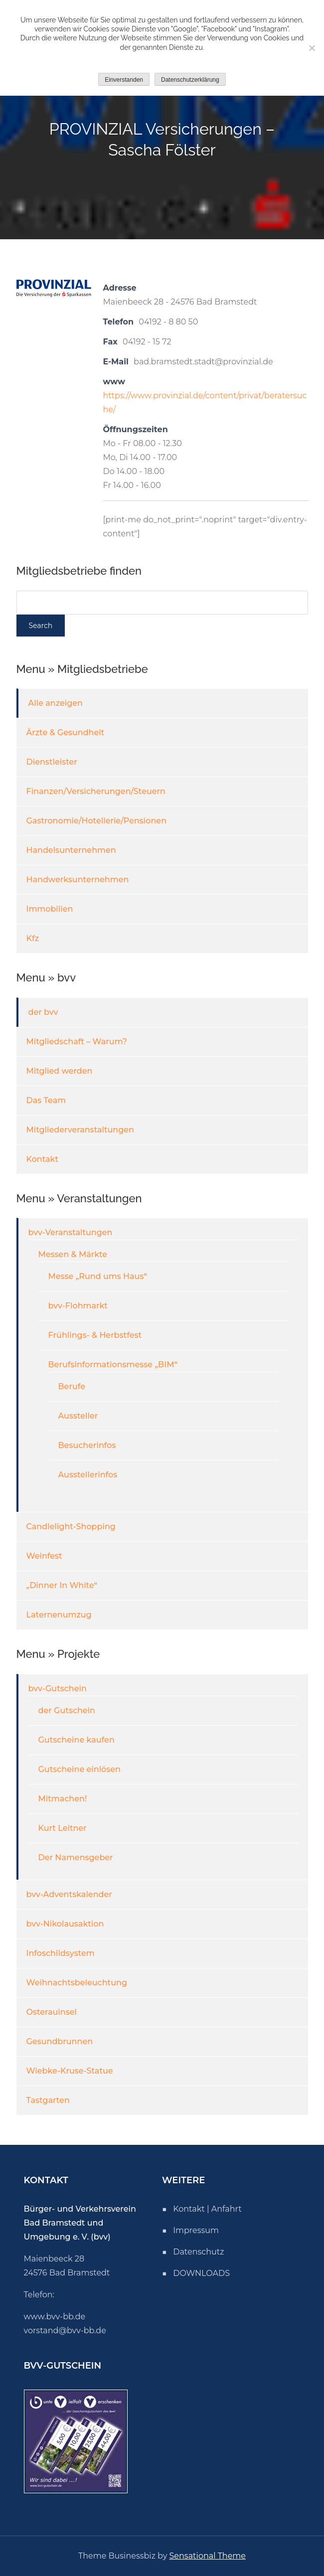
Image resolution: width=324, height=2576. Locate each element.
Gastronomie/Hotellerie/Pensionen (96, 820)
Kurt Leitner (62, 1828)
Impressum (196, 2230)
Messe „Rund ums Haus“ (98, 1276)
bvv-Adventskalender (69, 1894)
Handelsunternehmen (71, 850)
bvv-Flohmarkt (78, 1305)
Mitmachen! (62, 1798)
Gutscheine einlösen (79, 1769)
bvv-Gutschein (57, 1688)
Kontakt (42, 1159)
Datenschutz (198, 2251)
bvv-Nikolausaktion (65, 1924)
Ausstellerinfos (88, 1474)
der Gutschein (66, 1710)
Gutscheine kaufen (76, 1740)
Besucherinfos (87, 1445)
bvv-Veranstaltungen (70, 1232)
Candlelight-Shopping (71, 1526)
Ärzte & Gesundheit (65, 732)
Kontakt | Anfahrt (207, 2209)
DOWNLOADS (201, 2273)
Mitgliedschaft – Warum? (76, 1041)
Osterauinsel (51, 2012)
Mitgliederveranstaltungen (80, 1129)
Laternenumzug (59, 1614)
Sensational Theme (207, 2556)
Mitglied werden (59, 1071)
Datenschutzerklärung (190, 79)
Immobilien (49, 909)
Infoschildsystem (60, 1953)
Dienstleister (51, 762)
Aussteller (78, 1416)
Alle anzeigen (55, 703)
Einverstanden (124, 79)
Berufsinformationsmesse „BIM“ (113, 1364)
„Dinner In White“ (62, 1585)
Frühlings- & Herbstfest (95, 1335)
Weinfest (44, 1556)
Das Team (46, 1100)
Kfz (32, 938)
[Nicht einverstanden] (312, 48)
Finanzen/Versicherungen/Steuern (95, 791)
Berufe (72, 1386)
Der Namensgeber (75, 1857)
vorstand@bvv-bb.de (65, 2330)
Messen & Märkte (73, 1254)
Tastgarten (48, 2100)
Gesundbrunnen (59, 2041)
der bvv (43, 1012)
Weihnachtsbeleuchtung (76, 1982)
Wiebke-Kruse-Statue (69, 2071)
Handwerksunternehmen (77, 879)
